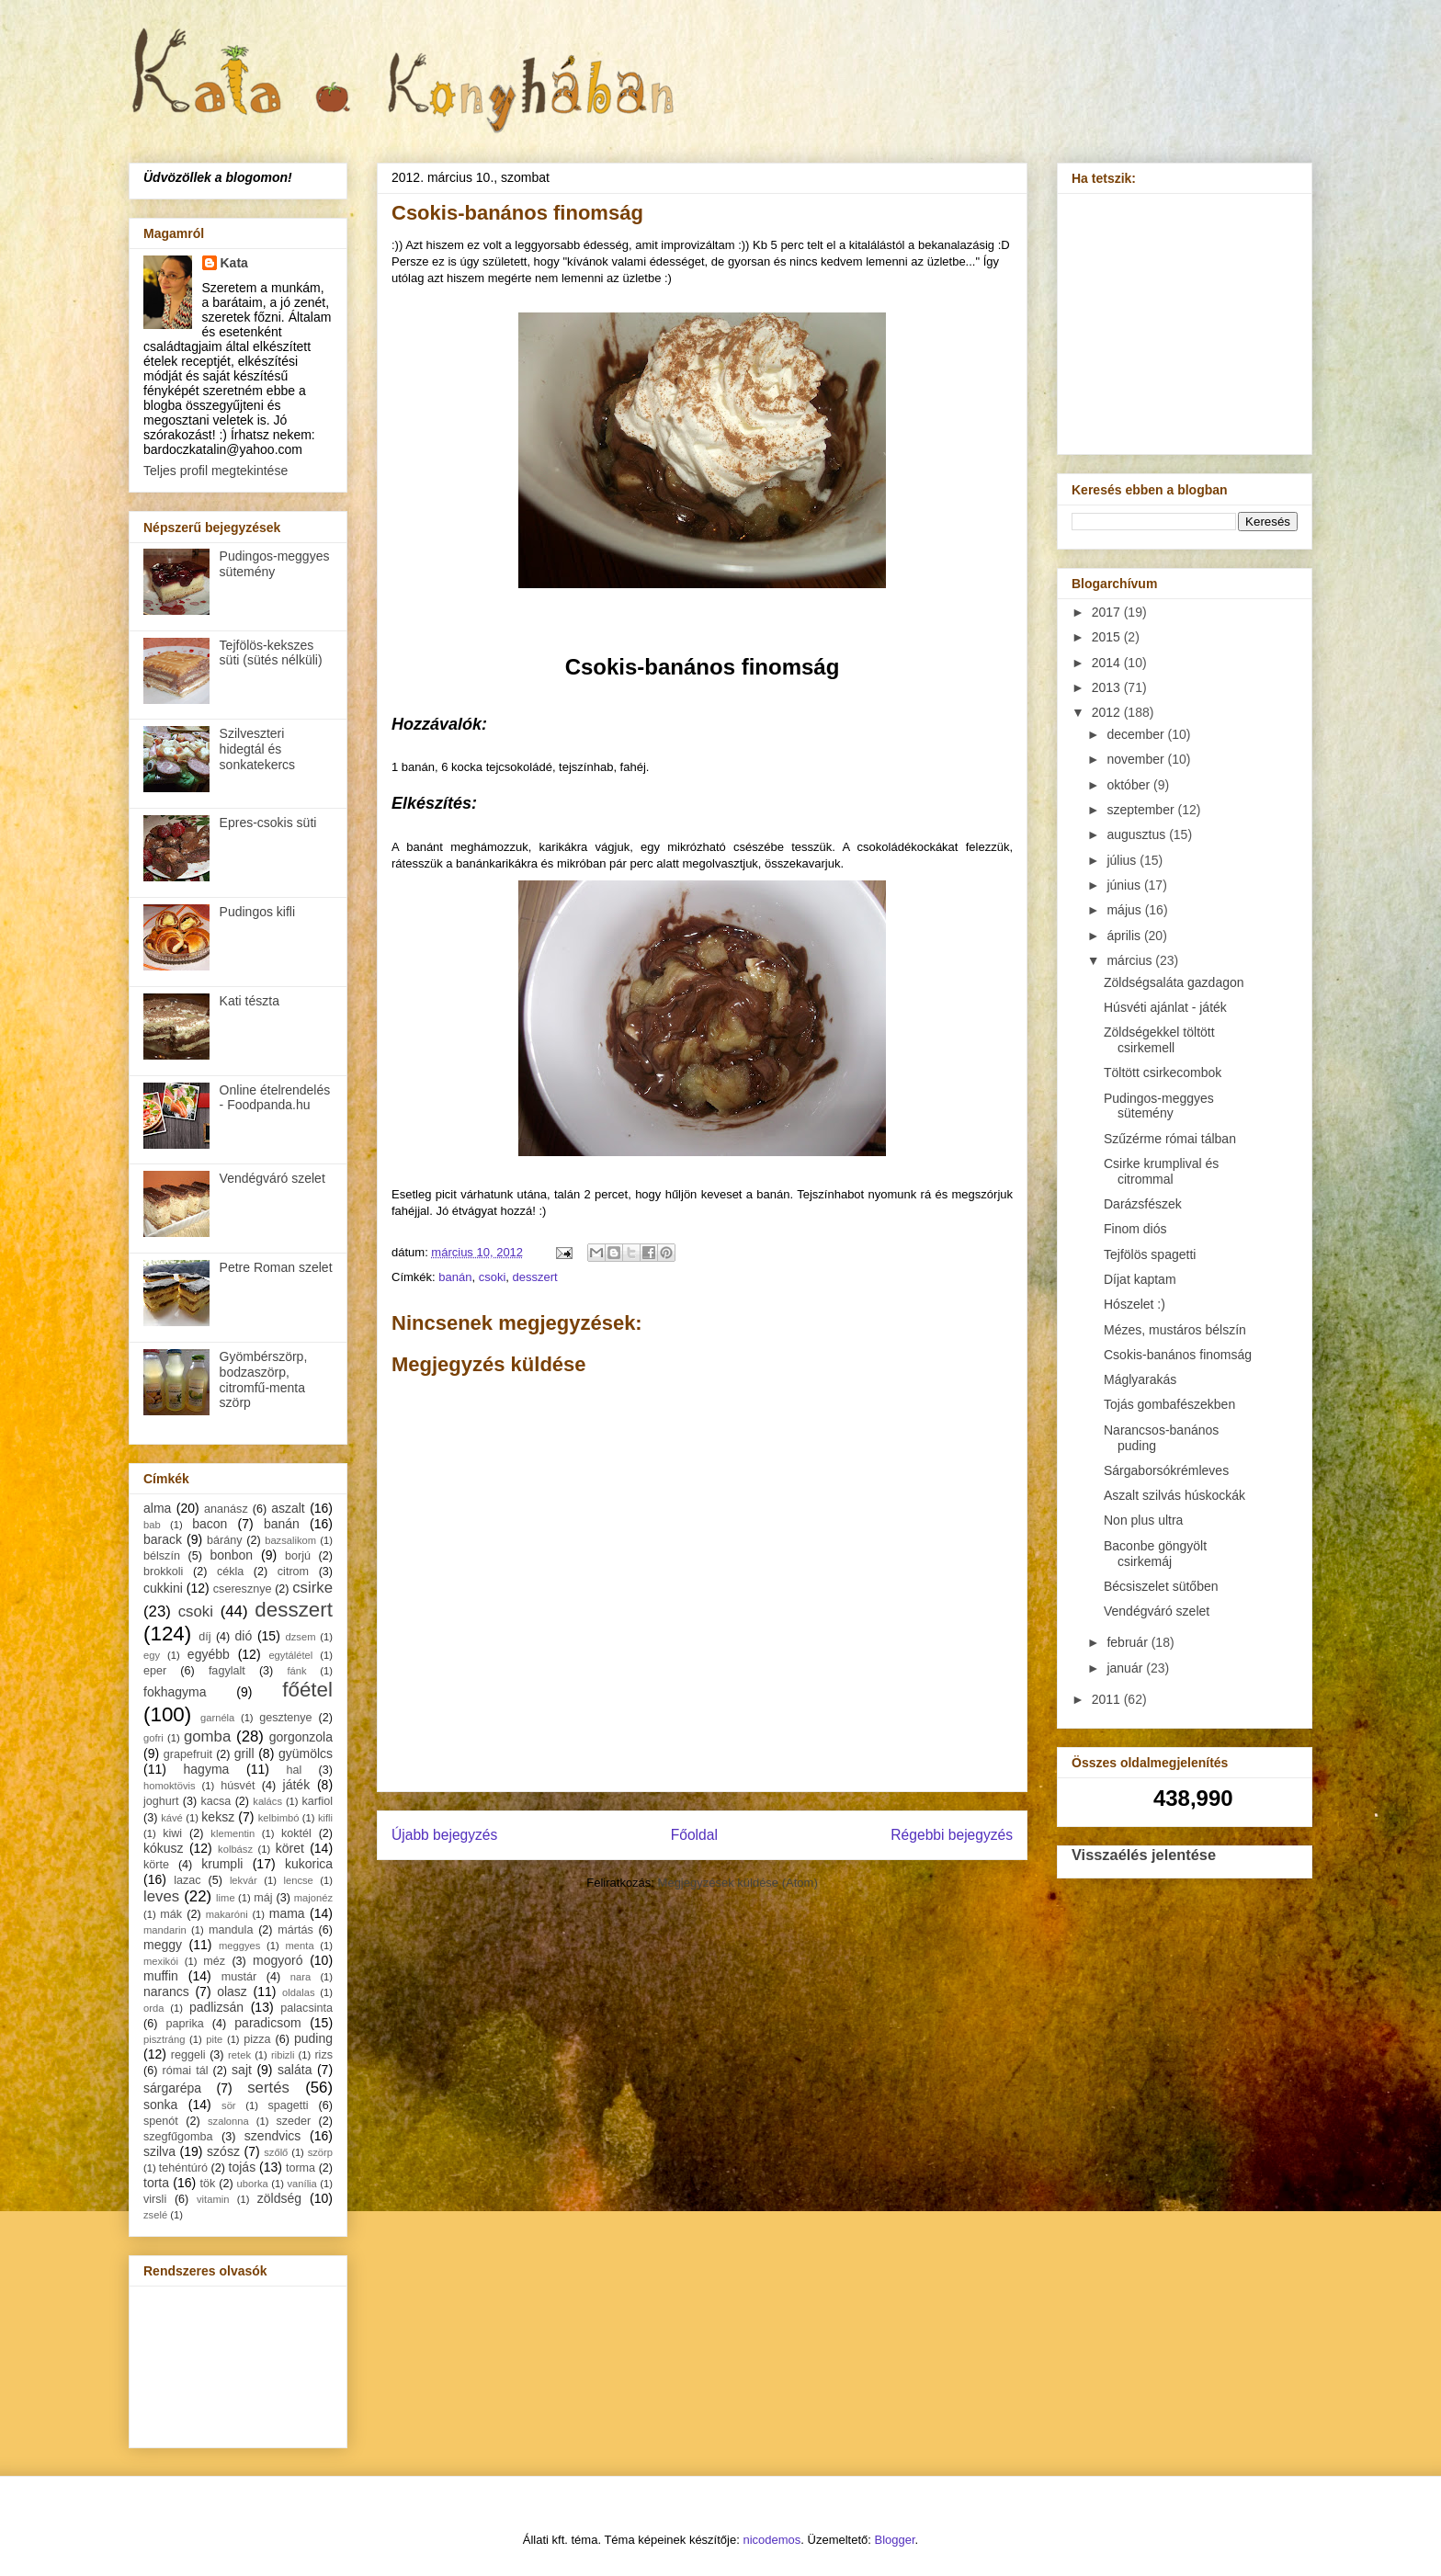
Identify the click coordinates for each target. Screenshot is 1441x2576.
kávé (172, 1817)
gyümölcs (305, 1753)
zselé (155, 2214)
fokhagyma (174, 1692)
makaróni (227, 1914)
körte (156, 1864)
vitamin (213, 2199)
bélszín (161, 1555)
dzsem (301, 1636)
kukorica (309, 1863)
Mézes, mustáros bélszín (1175, 1329)
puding (313, 2038)
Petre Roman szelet (276, 1267)
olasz (232, 1991)
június (1124, 885)
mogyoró (277, 1960)
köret (290, 1848)
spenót (160, 2121)
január (1126, 1668)
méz (214, 1961)
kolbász (235, 1849)
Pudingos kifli (258, 911)
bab (152, 1524)
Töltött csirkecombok (1162, 1072)
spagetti (288, 2105)
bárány (225, 1540)
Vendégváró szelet (272, 1178)
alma (157, 1508)
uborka (252, 2183)
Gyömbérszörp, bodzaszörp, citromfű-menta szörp (264, 1379)
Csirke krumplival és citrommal (1161, 1171)
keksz (217, 1817)
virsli (154, 2199)
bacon (209, 1523)
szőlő (276, 2152)
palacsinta (306, 2008)
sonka (160, 2104)
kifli (325, 1817)
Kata (234, 262)
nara (300, 1976)
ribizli (282, 2054)
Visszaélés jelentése (1144, 1854)
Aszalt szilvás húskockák (1174, 1495)
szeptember (1141, 809)
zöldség (279, 2198)
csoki (492, 1277)
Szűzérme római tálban (1170, 1138)
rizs (323, 2054)
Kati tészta (249, 1000)
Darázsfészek (1143, 1204)
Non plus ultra (1143, 1520)
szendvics (272, 2135)
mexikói (160, 1961)
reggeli (188, 2054)
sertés (268, 2087)
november (1136, 759)
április (1124, 935)
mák (171, 1914)
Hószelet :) (1134, 1304)
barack (162, 1539)
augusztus (1137, 834)
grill (244, 1753)
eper (154, 1670)
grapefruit (188, 1754)
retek (239, 2054)
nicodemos (771, 2540)
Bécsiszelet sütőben (1161, 1586)
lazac (187, 1880)
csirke (312, 1587)
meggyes (239, 1945)
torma (300, 2168)
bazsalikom (290, 1540)
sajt (242, 2069)
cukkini (163, 1588)
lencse (297, 1880)
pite (214, 2039)
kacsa (215, 1801)
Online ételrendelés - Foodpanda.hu (275, 1098)
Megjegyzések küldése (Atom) (738, 1882)
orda (153, 2008)
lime (225, 1897)
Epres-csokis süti (268, 822)
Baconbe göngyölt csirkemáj (1155, 1553)
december (1136, 734)
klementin (232, 1833)
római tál (186, 2070)
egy (151, 1655)
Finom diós (1135, 1228)
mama (287, 1913)
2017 (1108, 612)
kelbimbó (279, 1817)
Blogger (895, 2540)
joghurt (161, 1801)
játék (297, 1784)
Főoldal (694, 1835)
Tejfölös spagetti (1150, 1254)
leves (161, 1896)
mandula (231, 1929)
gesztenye (285, 1717)
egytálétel (290, 1655)
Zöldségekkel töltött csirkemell (1159, 1040)
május (1125, 909)
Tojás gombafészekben (1169, 1404)
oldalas (298, 1992)
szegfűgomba (178, 2136)
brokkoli (163, 1571)
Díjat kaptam (1140, 1279)
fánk (296, 1670)
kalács (267, 1801)
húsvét (238, 1785)
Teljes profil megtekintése (215, 470)
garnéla (217, 1717)
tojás (242, 2167)
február (1128, 1642)
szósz (223, 2151)
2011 (1108, 1699)
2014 (1108, 662)
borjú (298, 1555)
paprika (184, 2023)
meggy (162, 1944)
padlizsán (216, 2007)
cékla (230, 1571)
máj (263, 1897)
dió (244, 1635)
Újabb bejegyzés (444, 1835)
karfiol (317, 1801)
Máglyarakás (1140, 1379)
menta (300, 1945)
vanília (301, 2183)
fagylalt (227, 1670)
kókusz (163, 1848)
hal (294, 1770)
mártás (295, 1929)
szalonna (228, 2121)
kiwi (172, 1833)
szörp (320, 2152)
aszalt (288, 1508)
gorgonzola (301, 1737)
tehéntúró (183, 2168)
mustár (239, 1976)
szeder (293, 2121)
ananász (226, 1509)
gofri (153, 1737)
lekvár (243, 1880)
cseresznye (242, 1589)
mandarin (165, 1929)
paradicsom (267, 2022)
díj (204, 1636)
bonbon (231, 1555)
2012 (1108, 712)
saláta (295, 2069)
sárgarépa (172, 2088)
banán (454, 1277)
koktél (296, 1833)
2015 (1108, 637)
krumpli (222, 1863)
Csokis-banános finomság (1178, 1354)
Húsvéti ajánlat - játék (1165, 1007)
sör (228, 2105)
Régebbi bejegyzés (952, 1835)
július (1123, 860)
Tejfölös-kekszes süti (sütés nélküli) (271, 653)
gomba (207, 1736)
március (1130, 960)
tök (208, 2183)
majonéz (313, 1897)
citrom (293, 1571)
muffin (160, 1976)
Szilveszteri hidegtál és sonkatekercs (257, 749)
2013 (1108, 687)
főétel (307, 1689)
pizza (257, 2039)
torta (156, 2182)
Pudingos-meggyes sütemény (275, 564)
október (1129, 784)
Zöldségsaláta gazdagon (1174, 982)
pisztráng (164, 2039)
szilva (159, 2151)
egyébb (208, 1654)
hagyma (207, 1769)
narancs (166, 1991)
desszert (535, 1277)
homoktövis (169, 1785)
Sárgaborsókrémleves (1166, 1470)
